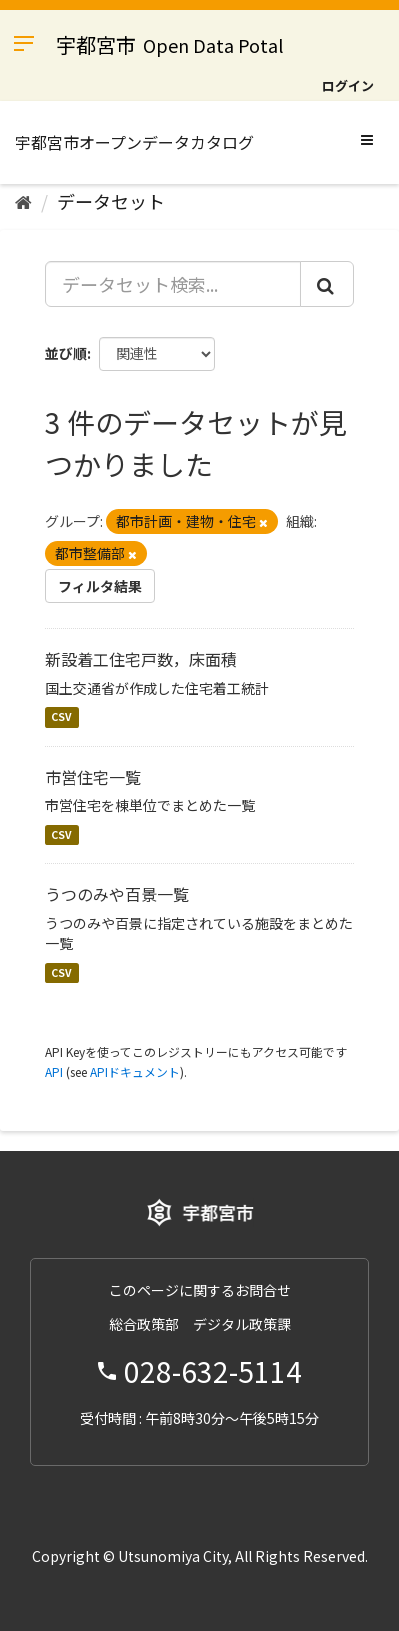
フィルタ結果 (100, 586)
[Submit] (327, 284)
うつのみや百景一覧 (117, 894)
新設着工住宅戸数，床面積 (141, 659)
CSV (61, 717)
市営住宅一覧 (93, 777)
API (54, 1071)
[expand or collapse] (367, 139)
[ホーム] (23, 201)
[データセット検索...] (173, 284)
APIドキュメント (135, 1071)
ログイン (348, 85)
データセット (111, 201)
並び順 (66, 353)
